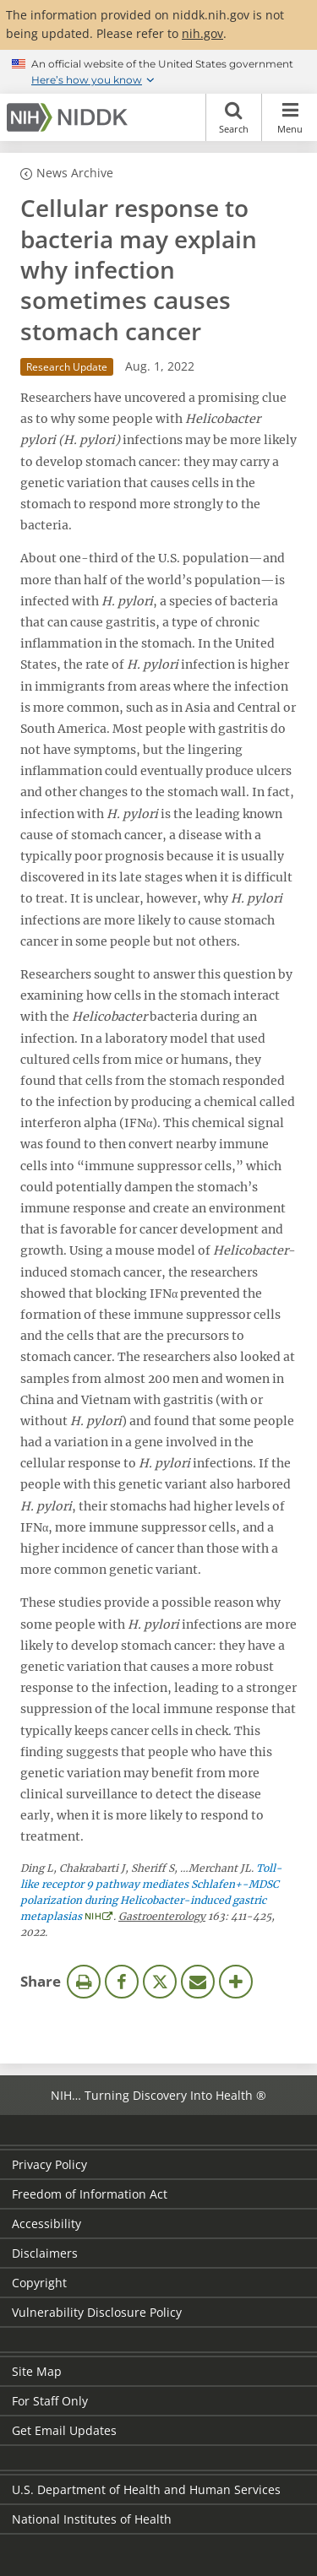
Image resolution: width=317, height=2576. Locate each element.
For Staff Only (50, 2401)
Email (198, 1981)
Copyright (39, 2283)
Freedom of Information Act (89, 2194)
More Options (236, 1981)
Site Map (37, 2371)
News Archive (74, 173)
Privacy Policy (49, 2164)
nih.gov (202, 33)
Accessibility (46, 2223)
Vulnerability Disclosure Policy (97, 2312)
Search (233, 117)
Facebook (122, 1981)
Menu (289, 117)
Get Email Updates (64, 2430)
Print (84, 1981)
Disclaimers (45, 2253)
